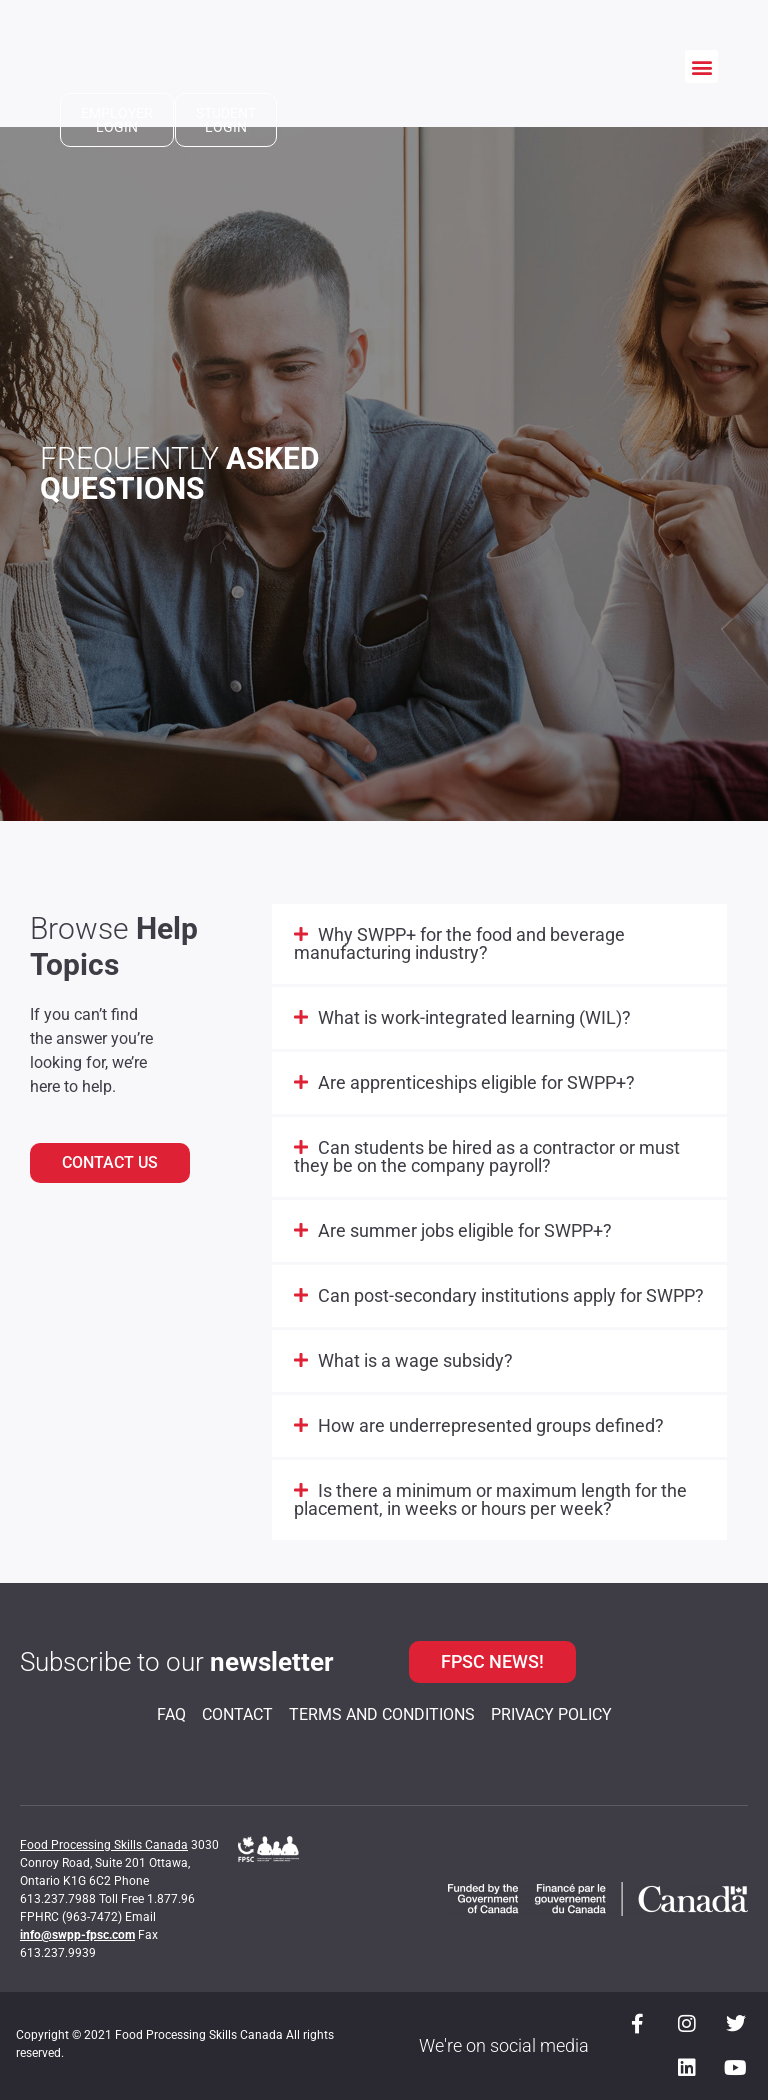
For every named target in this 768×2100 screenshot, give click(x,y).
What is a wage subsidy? (415, 1360)
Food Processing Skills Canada (104, 1845)
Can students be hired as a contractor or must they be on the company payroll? (487, 1156)
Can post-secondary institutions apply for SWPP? (511, 1295)
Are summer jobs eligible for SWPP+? (465, 1230)
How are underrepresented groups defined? (491, 1425)
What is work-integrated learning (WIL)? (474, 1017)
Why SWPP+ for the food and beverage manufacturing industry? (459, 943)
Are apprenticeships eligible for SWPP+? (476, 1082)
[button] (701, 66)
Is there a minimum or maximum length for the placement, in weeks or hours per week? (490, 1499)
